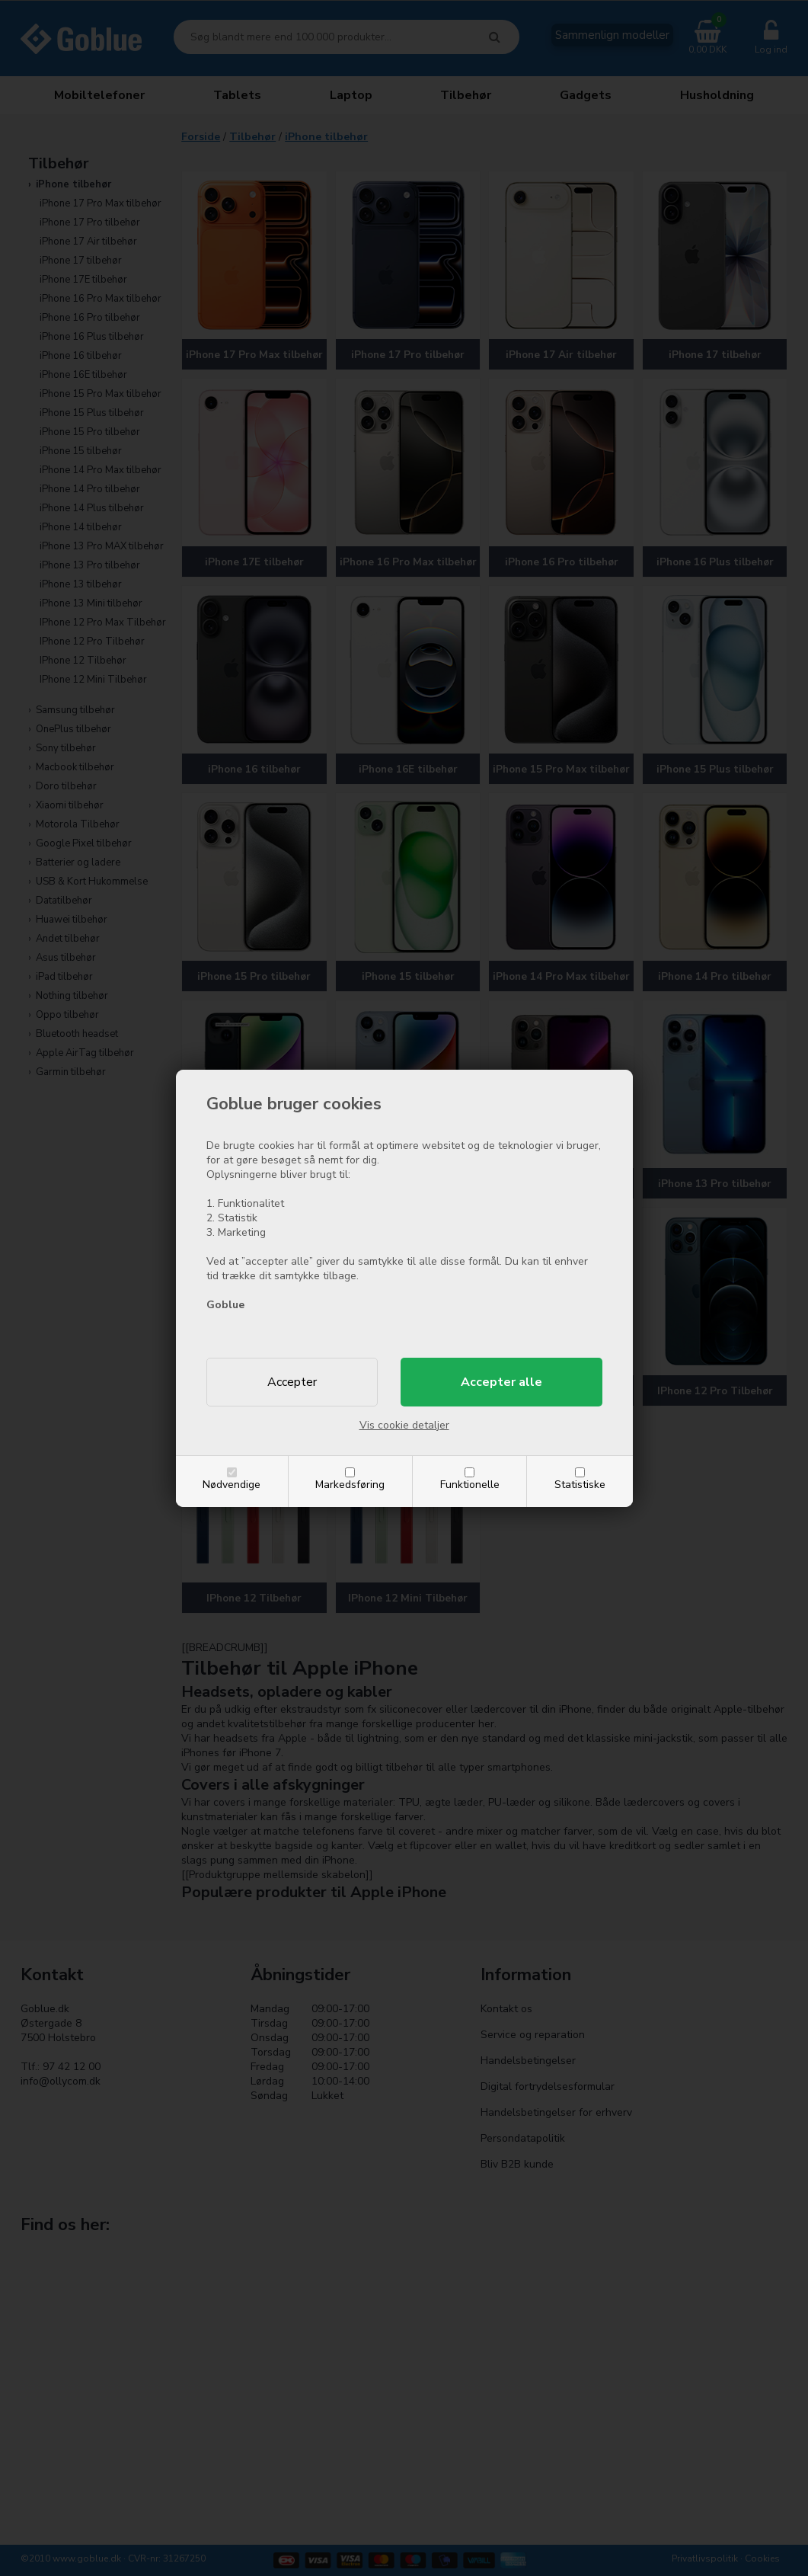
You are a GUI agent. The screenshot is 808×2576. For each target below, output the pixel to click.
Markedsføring (350, 1484)
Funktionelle (470, 1484)
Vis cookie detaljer (404, 1425)
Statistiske (579, 1484)
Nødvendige (231, 1484)
